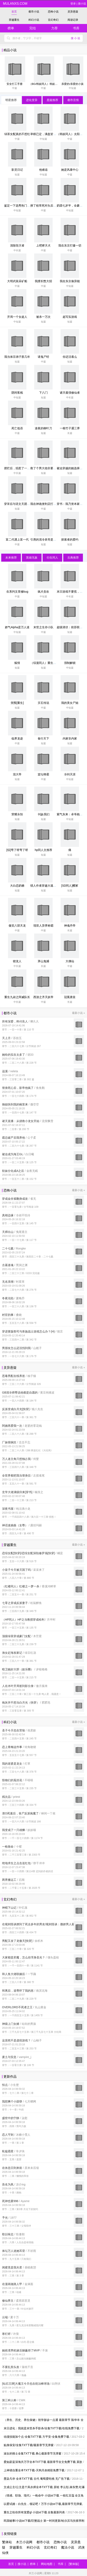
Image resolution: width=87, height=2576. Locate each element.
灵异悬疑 (73, 11)
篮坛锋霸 (43, 774)
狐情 (17, 662)
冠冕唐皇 (70, 997)
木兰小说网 (24, 2542)
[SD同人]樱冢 (69, 885)
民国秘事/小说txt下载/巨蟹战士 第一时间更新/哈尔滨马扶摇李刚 (44, 2520)
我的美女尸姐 (69, 702)
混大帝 (17, 774)
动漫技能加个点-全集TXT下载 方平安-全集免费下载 (36, 2436)
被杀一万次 (43, 316)
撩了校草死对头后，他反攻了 (49, 205)
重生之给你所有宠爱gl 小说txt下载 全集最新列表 (34, 2512)
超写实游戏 (70, 316)
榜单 (11, 28)
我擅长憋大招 (43, 281)
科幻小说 (33, 19)
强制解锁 (70, 662)
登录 (73, 3)
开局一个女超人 (17, 316)
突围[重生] (17, 702)
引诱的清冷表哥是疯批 (44, 539)
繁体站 (7, 2542)
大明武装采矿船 (17, 281)
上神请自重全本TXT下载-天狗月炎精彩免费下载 (34, 2470)
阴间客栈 (17, 392)
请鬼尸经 (43, 356)
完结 (32, 28)
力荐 (54, 28)
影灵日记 (17, 169)
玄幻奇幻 (53, 19)
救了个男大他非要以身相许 (47, 468)
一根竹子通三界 (70, 428)
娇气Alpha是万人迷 (17, 627)
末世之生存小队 (43, 627)
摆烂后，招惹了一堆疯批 (20, 468)
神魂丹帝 (70, 925)
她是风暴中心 (69, 169)
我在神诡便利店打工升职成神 (49, 503)
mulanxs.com (14, 3)
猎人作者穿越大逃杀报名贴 (47, 885)
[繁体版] (74, 2564)
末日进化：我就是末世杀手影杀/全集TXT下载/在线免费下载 (41, 2428)
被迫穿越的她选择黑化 (71, 468)
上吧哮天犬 (43, 245)
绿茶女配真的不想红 (17, 134)
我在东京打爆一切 (69, 245)
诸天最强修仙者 (70, 392)
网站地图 (46, 2564)
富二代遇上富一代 (17, 539)
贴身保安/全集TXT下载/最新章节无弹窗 (29, 2445)
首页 (14, 11)
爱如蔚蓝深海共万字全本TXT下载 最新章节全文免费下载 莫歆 (43, 2462)
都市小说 (33, 11)
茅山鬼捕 (43, 961)
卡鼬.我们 (43, 814)
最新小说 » (78, 1012)
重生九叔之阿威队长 (17, 997)
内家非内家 (70, 738)
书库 (76, 28)
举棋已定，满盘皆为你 (44, 134)
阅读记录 (73, 19)
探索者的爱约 (69, 539)
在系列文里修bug (17, 591)
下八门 (43, 392)
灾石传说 (43, 702)
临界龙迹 (17, 738)
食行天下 (43, 738)
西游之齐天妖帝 (43, 997)
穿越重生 (14, 19)
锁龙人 (17, 961)
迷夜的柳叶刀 (43, 428)
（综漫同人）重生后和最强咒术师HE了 (55, 662)
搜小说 (82, 3)
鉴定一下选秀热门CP (17, 205)
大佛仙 (70, 961)
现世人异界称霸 (43, 925)
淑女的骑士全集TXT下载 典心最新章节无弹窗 (32, 2453)
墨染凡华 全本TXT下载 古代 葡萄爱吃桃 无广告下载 (37, 2478)
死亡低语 (17, 428)
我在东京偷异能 (70, 281)
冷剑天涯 (70, 774)
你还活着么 (70, 356)
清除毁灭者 (17, 245)
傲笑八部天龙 (17, 925)
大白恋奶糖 (17, 885)
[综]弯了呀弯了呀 (17, 850)
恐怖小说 (53, 11)
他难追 (43, 169)
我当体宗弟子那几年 (17, 356)
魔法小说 (67, 2547)
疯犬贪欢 (43, 591)
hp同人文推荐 (43, 850)
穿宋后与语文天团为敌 (18, 503)
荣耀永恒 (17, 814)
